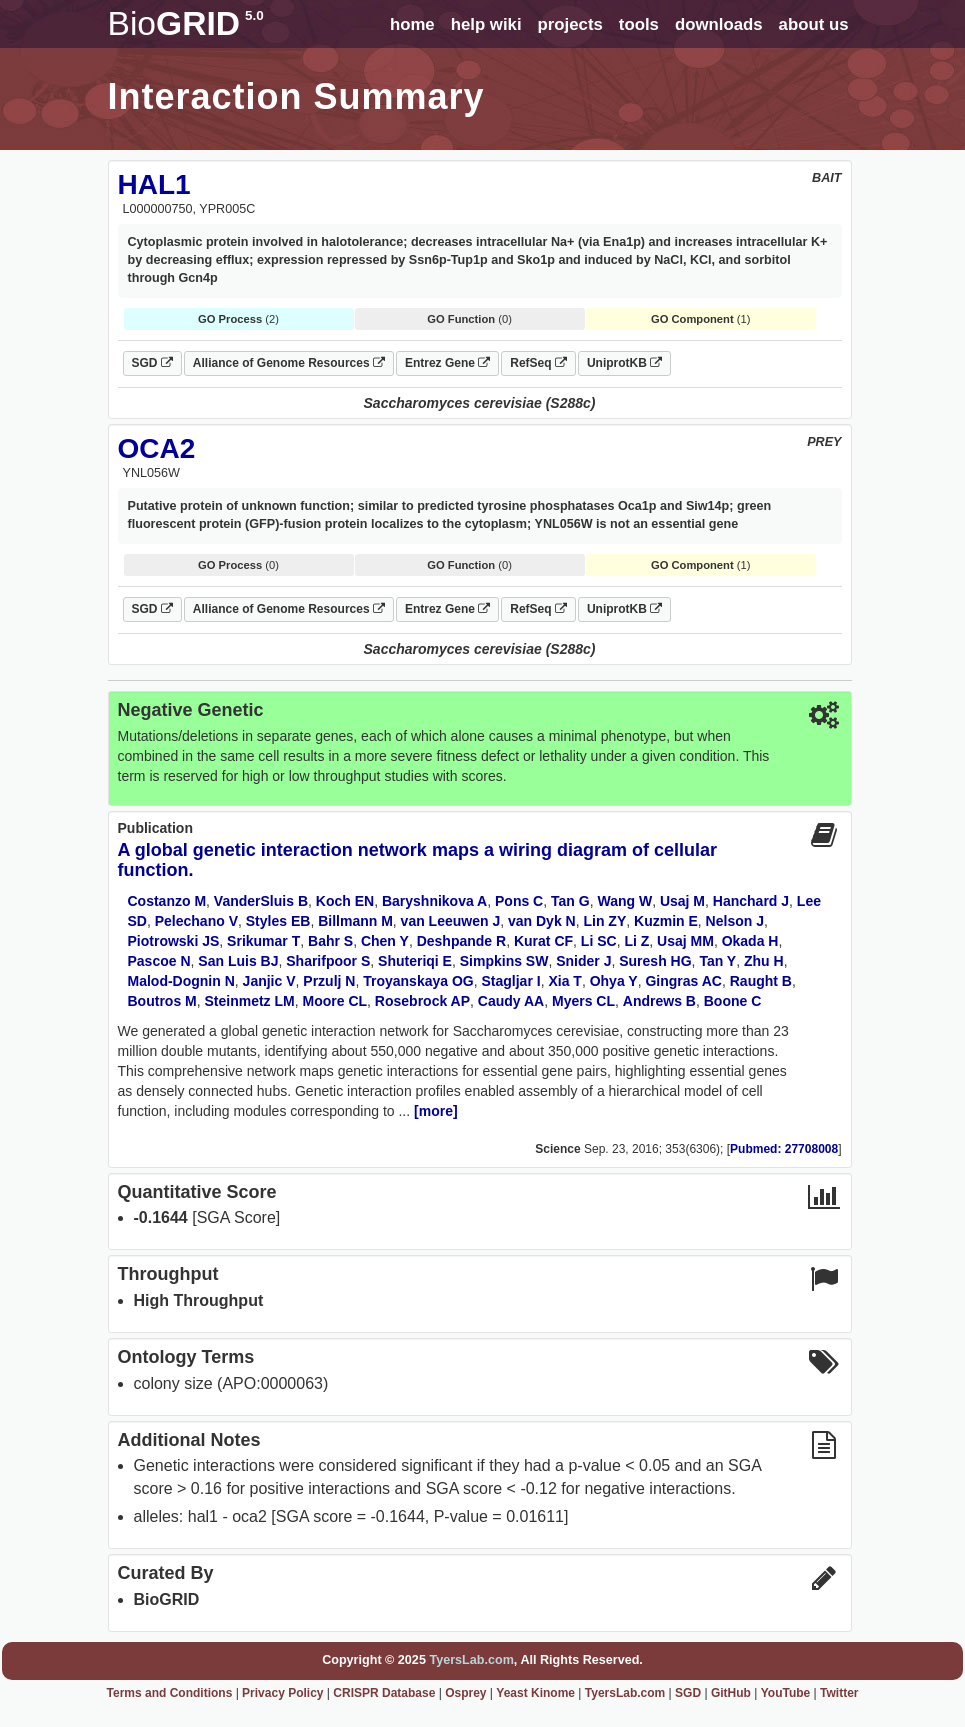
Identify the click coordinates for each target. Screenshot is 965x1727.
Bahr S (330, 941)
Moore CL (335, 1001)
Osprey (465, 1693)
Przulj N (329, 981)
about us (814, 24)
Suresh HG (655, 961)
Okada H (750, 941)
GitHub (731, 1693)
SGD (152, 363)
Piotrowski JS (174, 941)
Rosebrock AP (422, 1001)
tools (639, 24)
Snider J (583, 961)
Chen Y (385, 941)
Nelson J (735, 921)
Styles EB (278, 921)
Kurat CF (543, 941)
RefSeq (538, 363)
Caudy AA (511, 1001)
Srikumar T (263, 941)
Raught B (761, 981)
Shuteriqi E (415, 961)
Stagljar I (511, 981)
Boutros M (162, 1001)
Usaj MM (685, 941)
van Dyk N (542, 921)
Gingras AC (683, 981)
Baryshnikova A (434, 901)
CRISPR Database (384, 1693)
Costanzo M (167, 901)
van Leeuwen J (451, 921)
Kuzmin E (666, 921)
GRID (186, 23)
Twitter (839, 1693)
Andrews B (659, 1001)
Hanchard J (751, 901)
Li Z (636, 941)
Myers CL (583, 1001)
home (412, 24)
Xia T (564, 981)
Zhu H (764, 961)
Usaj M (682, 901)
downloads (719, 24)
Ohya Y (614, 981)
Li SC (599, 941)
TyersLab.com (471, 1660)
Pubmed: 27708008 (784, 1149)
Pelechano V (196, 921)
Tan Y (717, 961)
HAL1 (154, 184)
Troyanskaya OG (418, 981)
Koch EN (345, 901)
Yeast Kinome (535, 1693)
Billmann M (355, 921)
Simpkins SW (504, 961)
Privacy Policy (282, 1693)
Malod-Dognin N (181, 981)
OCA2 (157, 448)
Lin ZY (604, 921)
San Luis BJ (238, 961)
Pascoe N (159, 961)
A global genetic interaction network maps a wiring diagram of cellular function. (417, 860)
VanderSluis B (261, 901)
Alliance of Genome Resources (289, 363)
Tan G (570, 901)
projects (570, 24)
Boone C (733, 1001)
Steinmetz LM (250, 1001)
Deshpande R (461, 941)
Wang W (624, 901)
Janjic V (269, 981)
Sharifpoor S (328, 961)
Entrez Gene (447, 363)
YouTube (786, 1693)
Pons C (519, 901)
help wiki (486, 24)
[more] (436, 1111)
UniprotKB (624, 363)
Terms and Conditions (170, 1693)
